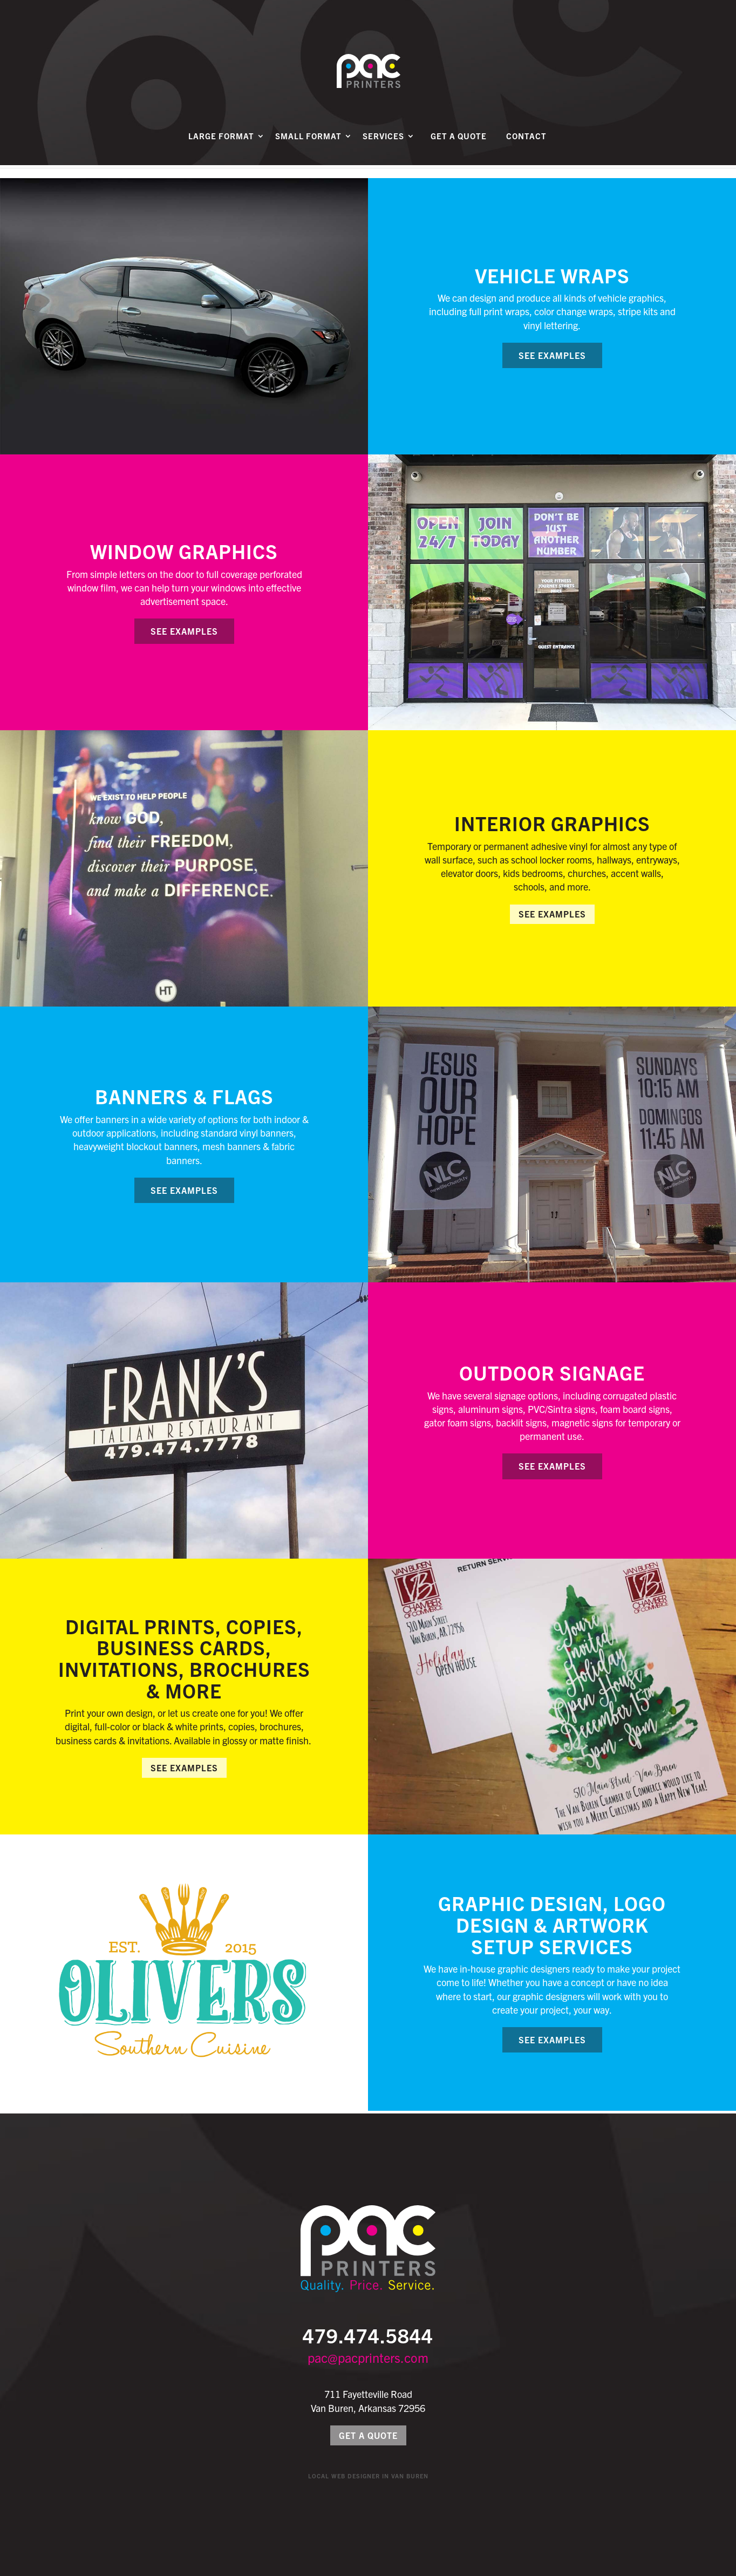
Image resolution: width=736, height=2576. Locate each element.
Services (383, 149)
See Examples (552, 355)
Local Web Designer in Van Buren (368, 2475)
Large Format (221, 149)
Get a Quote (459, 149)
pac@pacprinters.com (368, 2357)
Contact (526, 149)
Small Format (308, 149)
